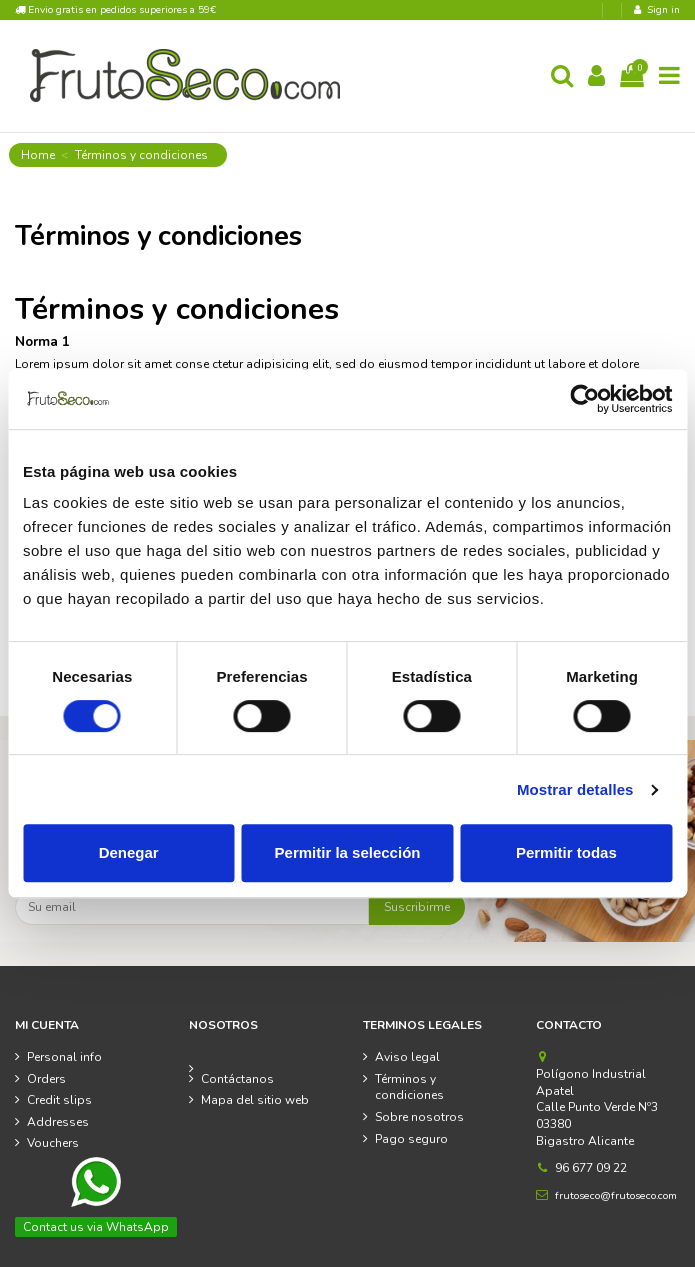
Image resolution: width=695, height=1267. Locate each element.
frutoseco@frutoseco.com (616, 1195)
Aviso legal (407, 1057)
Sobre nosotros (419, 1117)
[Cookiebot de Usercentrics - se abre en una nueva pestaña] (584, 399)
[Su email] (192, 907)
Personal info (64, 1057)
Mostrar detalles (575, 789)
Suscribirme (417, 907)
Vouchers (53, 1143)
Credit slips (59, 1100)
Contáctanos (237, 1079)
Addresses (58, 1122)
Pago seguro (411, 1139)
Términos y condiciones (409, 1087)
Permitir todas (566, 852)
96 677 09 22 (591, 1168)
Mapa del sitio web (255, 1100)
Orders (46, 1079)
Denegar (129, 852)
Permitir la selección (348, 852)
